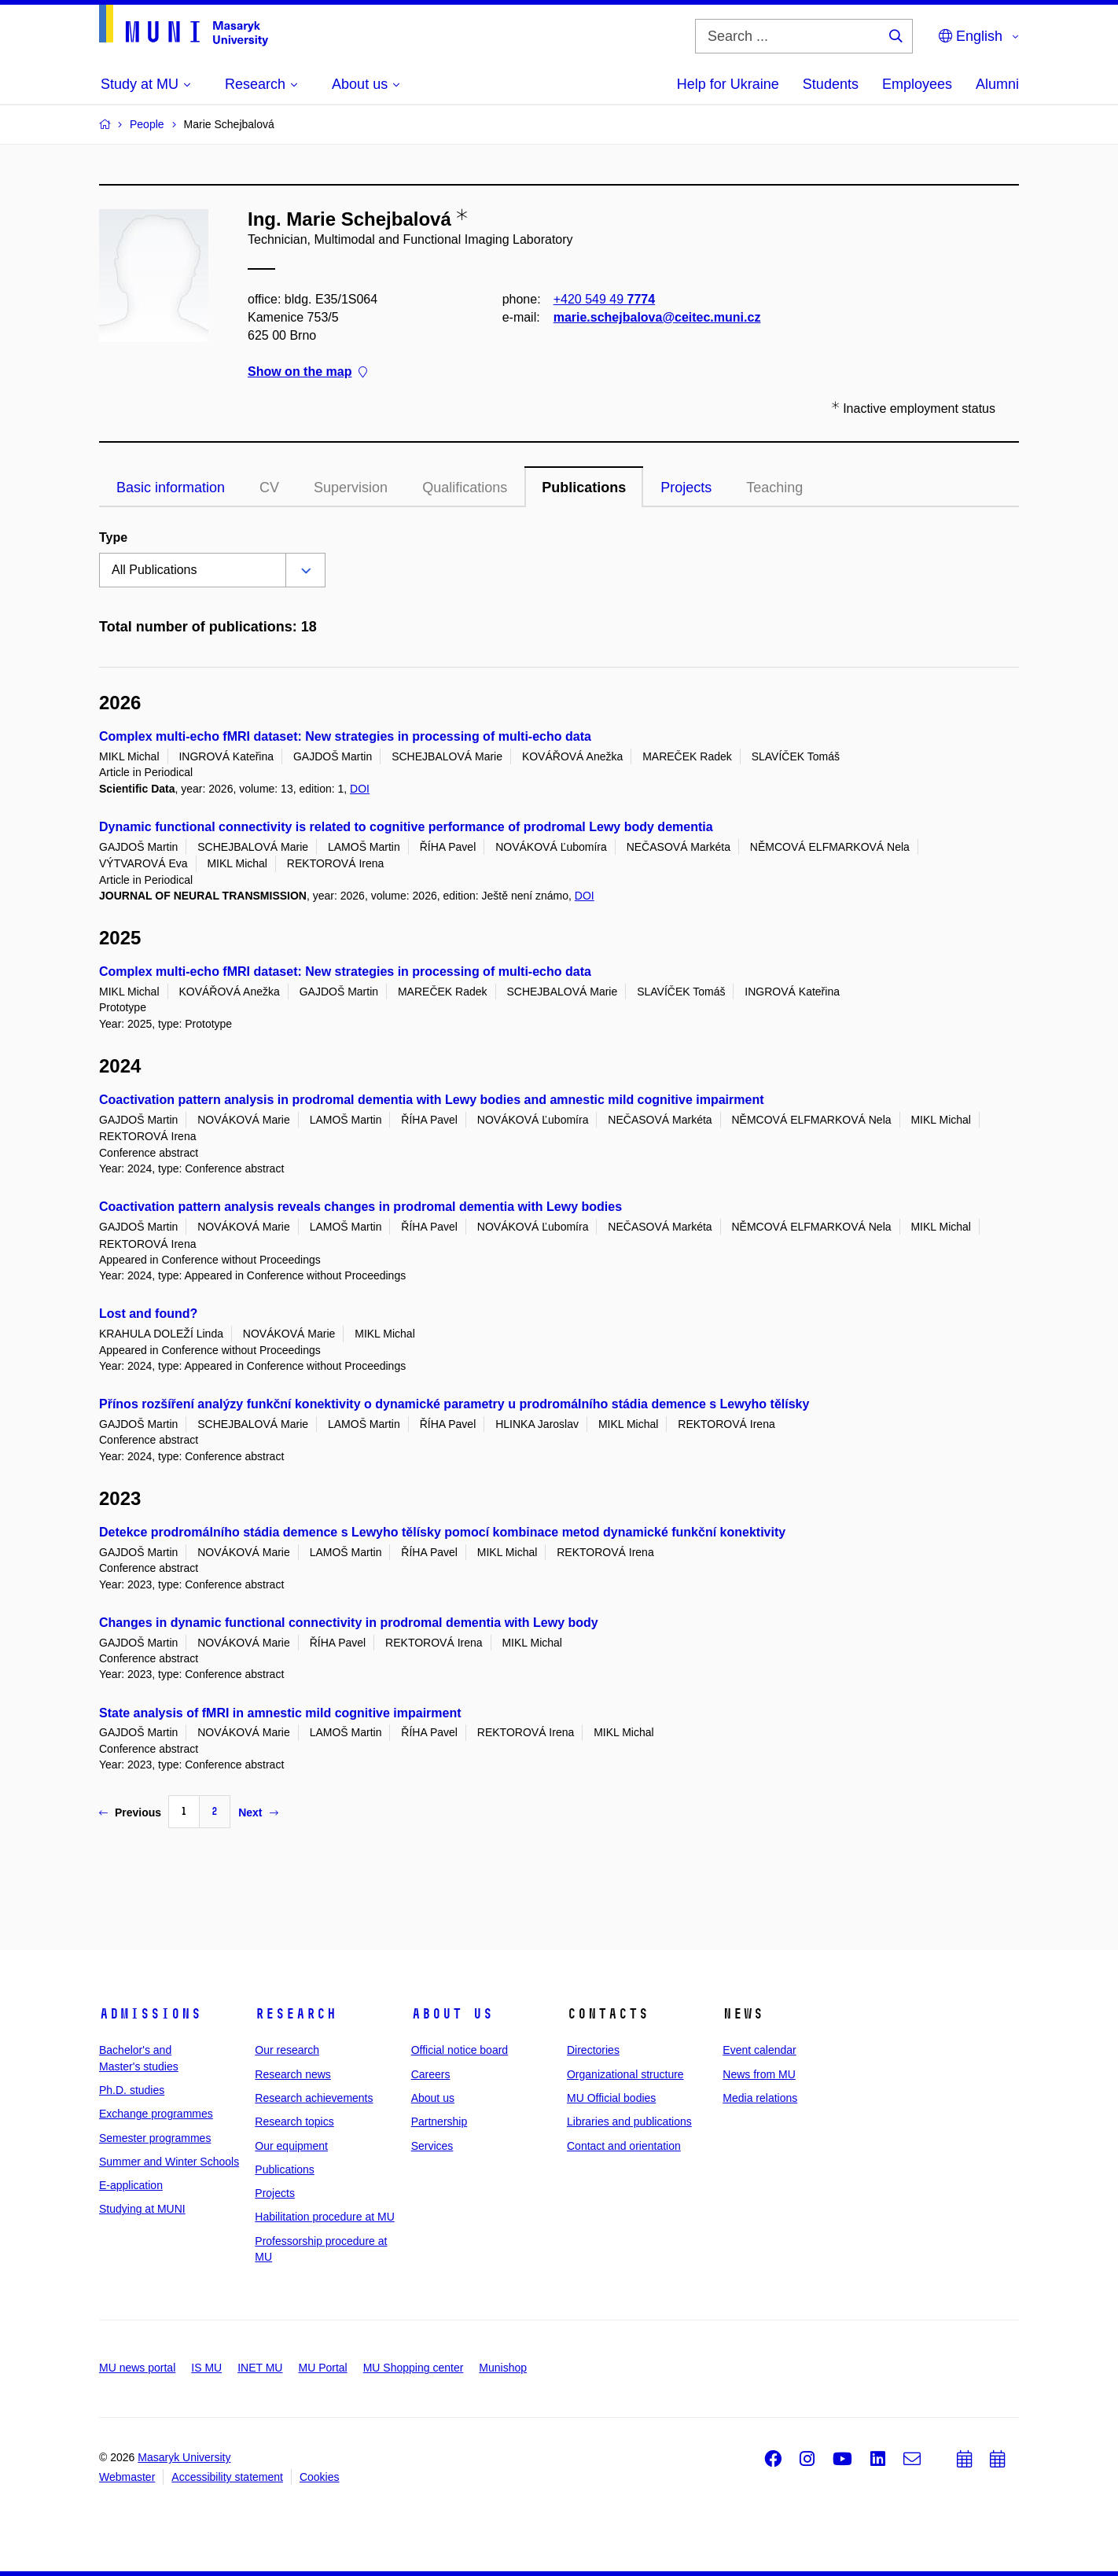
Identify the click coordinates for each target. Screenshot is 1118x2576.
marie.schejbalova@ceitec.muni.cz (657, 317)
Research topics (294, 2121)
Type (113, 537)
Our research (287, 2050)
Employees (917, 84)
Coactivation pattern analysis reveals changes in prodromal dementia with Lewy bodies (360, 1206)
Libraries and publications (629, 2121)
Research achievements (314, 2098)
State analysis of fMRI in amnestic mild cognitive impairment (280, 1713)
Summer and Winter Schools (169, 2161)
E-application (131, 2185)
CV (269, 487)
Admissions (150, 2013)
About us (452, 2013)
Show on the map (307, 372)
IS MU (206, 2367)
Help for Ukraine (728, 84)
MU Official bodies (611, 2098)
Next (258, 1812)
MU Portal (322, 2367)
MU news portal (137, 2367)
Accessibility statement (227, 2477)
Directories (593, 2050)
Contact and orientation (624, 2146)
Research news (293, 2074)
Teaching (774, 487)
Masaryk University (184, 2457)
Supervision (351, 487)
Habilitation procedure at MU (324, 2216)
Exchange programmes (156, 2113)
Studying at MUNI (142, 2208)
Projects (686, 487)
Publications (584, 487)
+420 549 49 (604, 299)
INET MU (259, 2367)
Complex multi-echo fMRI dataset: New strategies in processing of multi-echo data (345, 736)
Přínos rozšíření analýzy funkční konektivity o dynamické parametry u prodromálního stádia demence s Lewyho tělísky (454, 1404)
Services (432, 2146)
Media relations (760, 2098)
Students (831, 84)
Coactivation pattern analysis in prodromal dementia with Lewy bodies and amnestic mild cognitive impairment (431, 1099)
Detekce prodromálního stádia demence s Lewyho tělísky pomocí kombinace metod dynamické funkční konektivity (442, 1532)
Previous (130, 1812)
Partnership (439, 2121)
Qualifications (464, 487)
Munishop (503, 2367)
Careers (431, 2074)
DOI (360, 788)
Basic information (170, 487)
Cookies (320, 2477)
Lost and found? (148, 1313)
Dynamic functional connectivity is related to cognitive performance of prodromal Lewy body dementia (406, 827)
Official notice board (459, 2050)
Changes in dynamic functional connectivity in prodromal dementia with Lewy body (348, 1622)
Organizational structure (625, 2074)
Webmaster (127, 2477)
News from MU (759, 2074)
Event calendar (759, 2050)
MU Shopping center (413, 2367)
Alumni (997, 84)
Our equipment (291, 2146)
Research (296, 2013)
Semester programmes (155, 2138)
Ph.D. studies (131, 2090)
